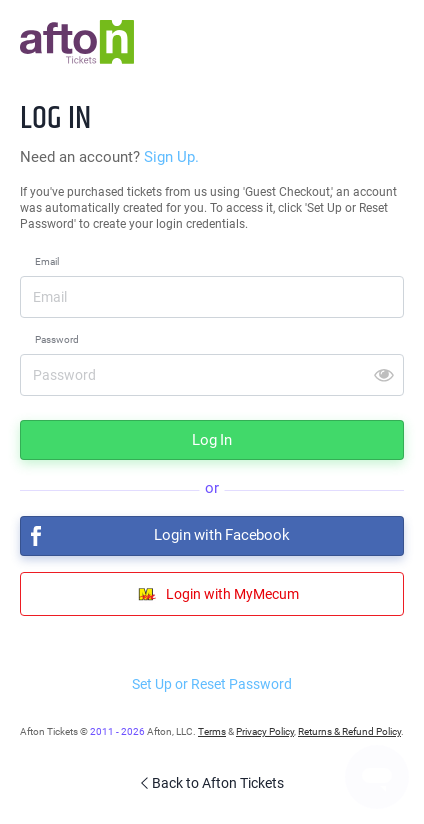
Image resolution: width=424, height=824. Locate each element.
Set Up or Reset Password (212, 684)
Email (47, 261)
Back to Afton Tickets (212, 783)
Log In (212, 440)
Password (57, 339)
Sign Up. (171, 157)
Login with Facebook (155, 536)
